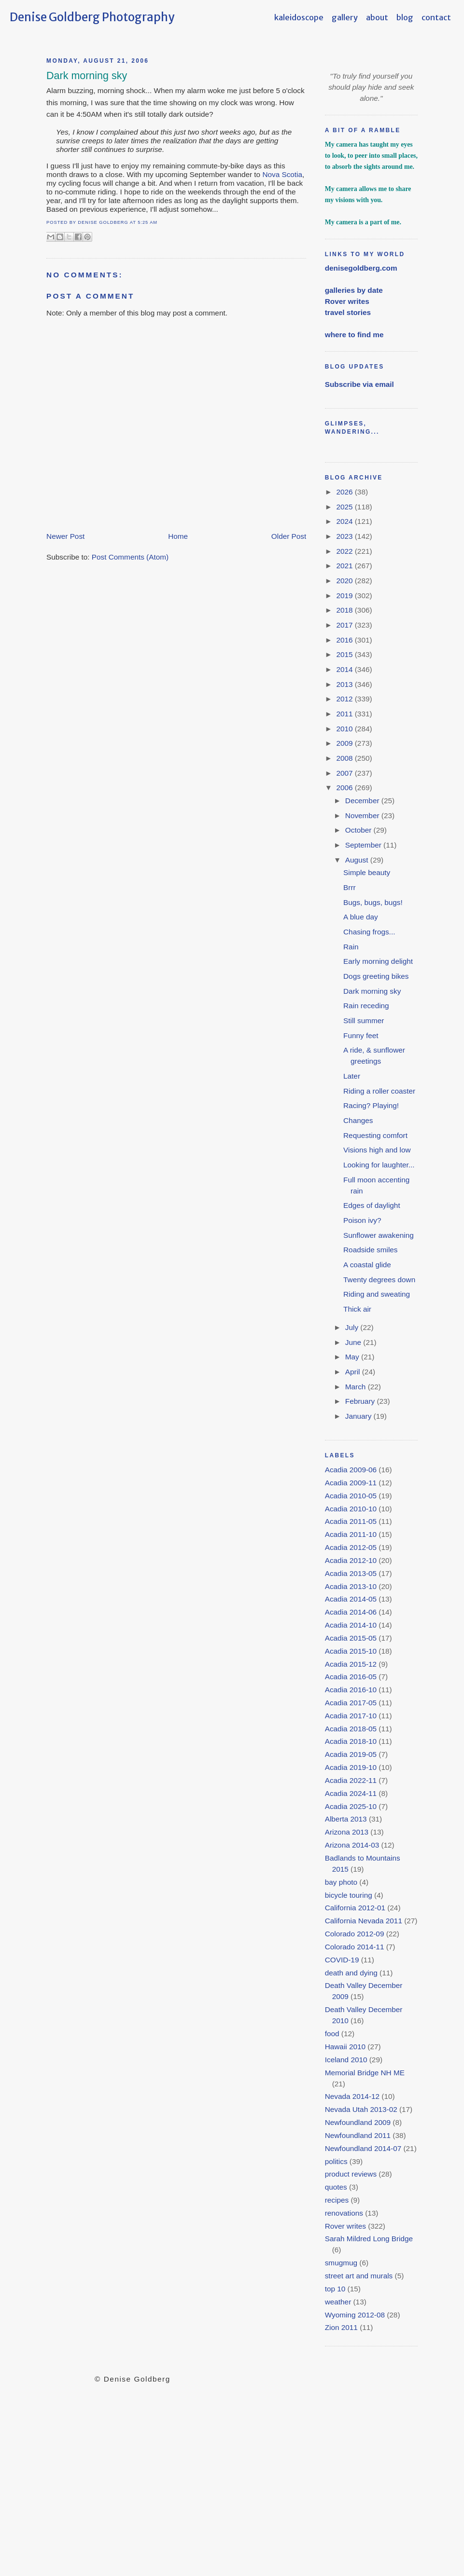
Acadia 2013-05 (351, 1573)
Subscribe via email (359, 384)
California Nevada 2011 (363, 1921)
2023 (345, 536)
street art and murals (359, 2276)
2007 (345, 773)
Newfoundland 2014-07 (363, 2148)
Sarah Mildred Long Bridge (369, 2238)
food (332, 2033)
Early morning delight (378, 961)
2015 (345, 654)
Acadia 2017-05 (351, 1703)
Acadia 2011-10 (351, 1534)
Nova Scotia (282, 174)
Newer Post (65, 536)
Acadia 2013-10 (351, 1586)
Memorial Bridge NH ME (365, 2073)
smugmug (341, 2263)
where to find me (354, 334)
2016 (345, 640)
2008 (345, 758)
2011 (345, 714)
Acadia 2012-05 (351, 1547)
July (353, 1327)
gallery (345, 17)
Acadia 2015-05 (351, 1638)
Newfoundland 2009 (358, 2122)
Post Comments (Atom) (130, 557)
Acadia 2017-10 (351, 1716)
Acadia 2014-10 (351, 1625)
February (361, 1401)
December (363, 800)
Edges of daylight (371, 1205)
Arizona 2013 (346, 1832)
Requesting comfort (375, 1135)
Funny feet (360, 1035)
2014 (345, 669)
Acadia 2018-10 (351, 1741)
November (363, 815)
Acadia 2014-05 (351, 1599)
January (359, 1416)
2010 (345, 729)
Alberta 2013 (346, 1819)
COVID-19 (342, 1960)
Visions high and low (376, 1150)
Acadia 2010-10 (351, 1509)
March (356, 1387)
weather (338, 2302)
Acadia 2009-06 (351, 1470)
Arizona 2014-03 (352, 1845)
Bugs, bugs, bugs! (373, 902)
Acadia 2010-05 (351, 1496)
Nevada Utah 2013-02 (361, 2109)
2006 (345, 787)
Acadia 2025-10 (351, 1806)
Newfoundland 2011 (358, 2135)
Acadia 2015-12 (351, 1664)
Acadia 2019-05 (351, 1754)
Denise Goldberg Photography (92, 17)
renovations (344, 2213)
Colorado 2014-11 (354, 1947)
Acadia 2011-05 (351, 1521)
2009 (345, 743)
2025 (345, 507)
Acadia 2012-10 (351, 1560)
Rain (351, 947)
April (353, 1372)
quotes (336, 2187)
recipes (337, 2200)
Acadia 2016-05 (351, 1676)
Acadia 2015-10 (351, 1651)
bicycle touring (348, 1895)
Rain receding (366, 1005)
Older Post (288, 536)
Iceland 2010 (346, 2059)
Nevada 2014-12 (352, 2096)
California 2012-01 (355, 1908)
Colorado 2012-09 (354, 1934)
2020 (345, 580)
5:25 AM (147, 222)
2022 (345, 551)
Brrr (349, 887)
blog (404, 17)
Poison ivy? (362, 1220)
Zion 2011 (341, 2327)
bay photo (341, 1882)
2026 (345, 492)
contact (436, 17)
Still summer (363, 1020)
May (353, 1357)
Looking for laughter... (378, 1165)
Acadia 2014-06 (351, 1612)
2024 (345, 521)
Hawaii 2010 (345, 2046)
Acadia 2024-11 (351, 1793)
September (364, 845)
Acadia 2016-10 (351, 1689)
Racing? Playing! (371, 1105)
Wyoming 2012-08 (355, 2315)
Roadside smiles (370, 1250)
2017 (345, 625)
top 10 (335, 2289)
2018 (345, 610)
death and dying (351, 1973)
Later (351, 1076)
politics (336, 2161)
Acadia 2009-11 (351, 1483)
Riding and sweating (376, 1294)
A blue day (360, 917)
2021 (345, 566)
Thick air (357, 1309)
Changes (358, 1120)
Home (178, 536)
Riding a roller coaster (379, 1091)
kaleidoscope (298, 17)
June (354, 1342)
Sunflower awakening (378, 1235)
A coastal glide (367, 1265)
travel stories (348, 312)
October (359, 830)
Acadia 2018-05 (351, 1729)
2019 (345, 595)
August (357, 860)
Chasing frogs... (369, 932)
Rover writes (347, 301)
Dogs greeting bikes (375, 976)
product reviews (351, 2174)
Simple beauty (366, 872)
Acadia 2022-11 (351, 1780)
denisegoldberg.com (361, 268)
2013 (345, 684)
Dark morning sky (86, 76)
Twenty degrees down (379, 1279)
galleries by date (354, 290)
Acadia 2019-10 (351, 1767)
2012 (345, 699)
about (377, 17)
